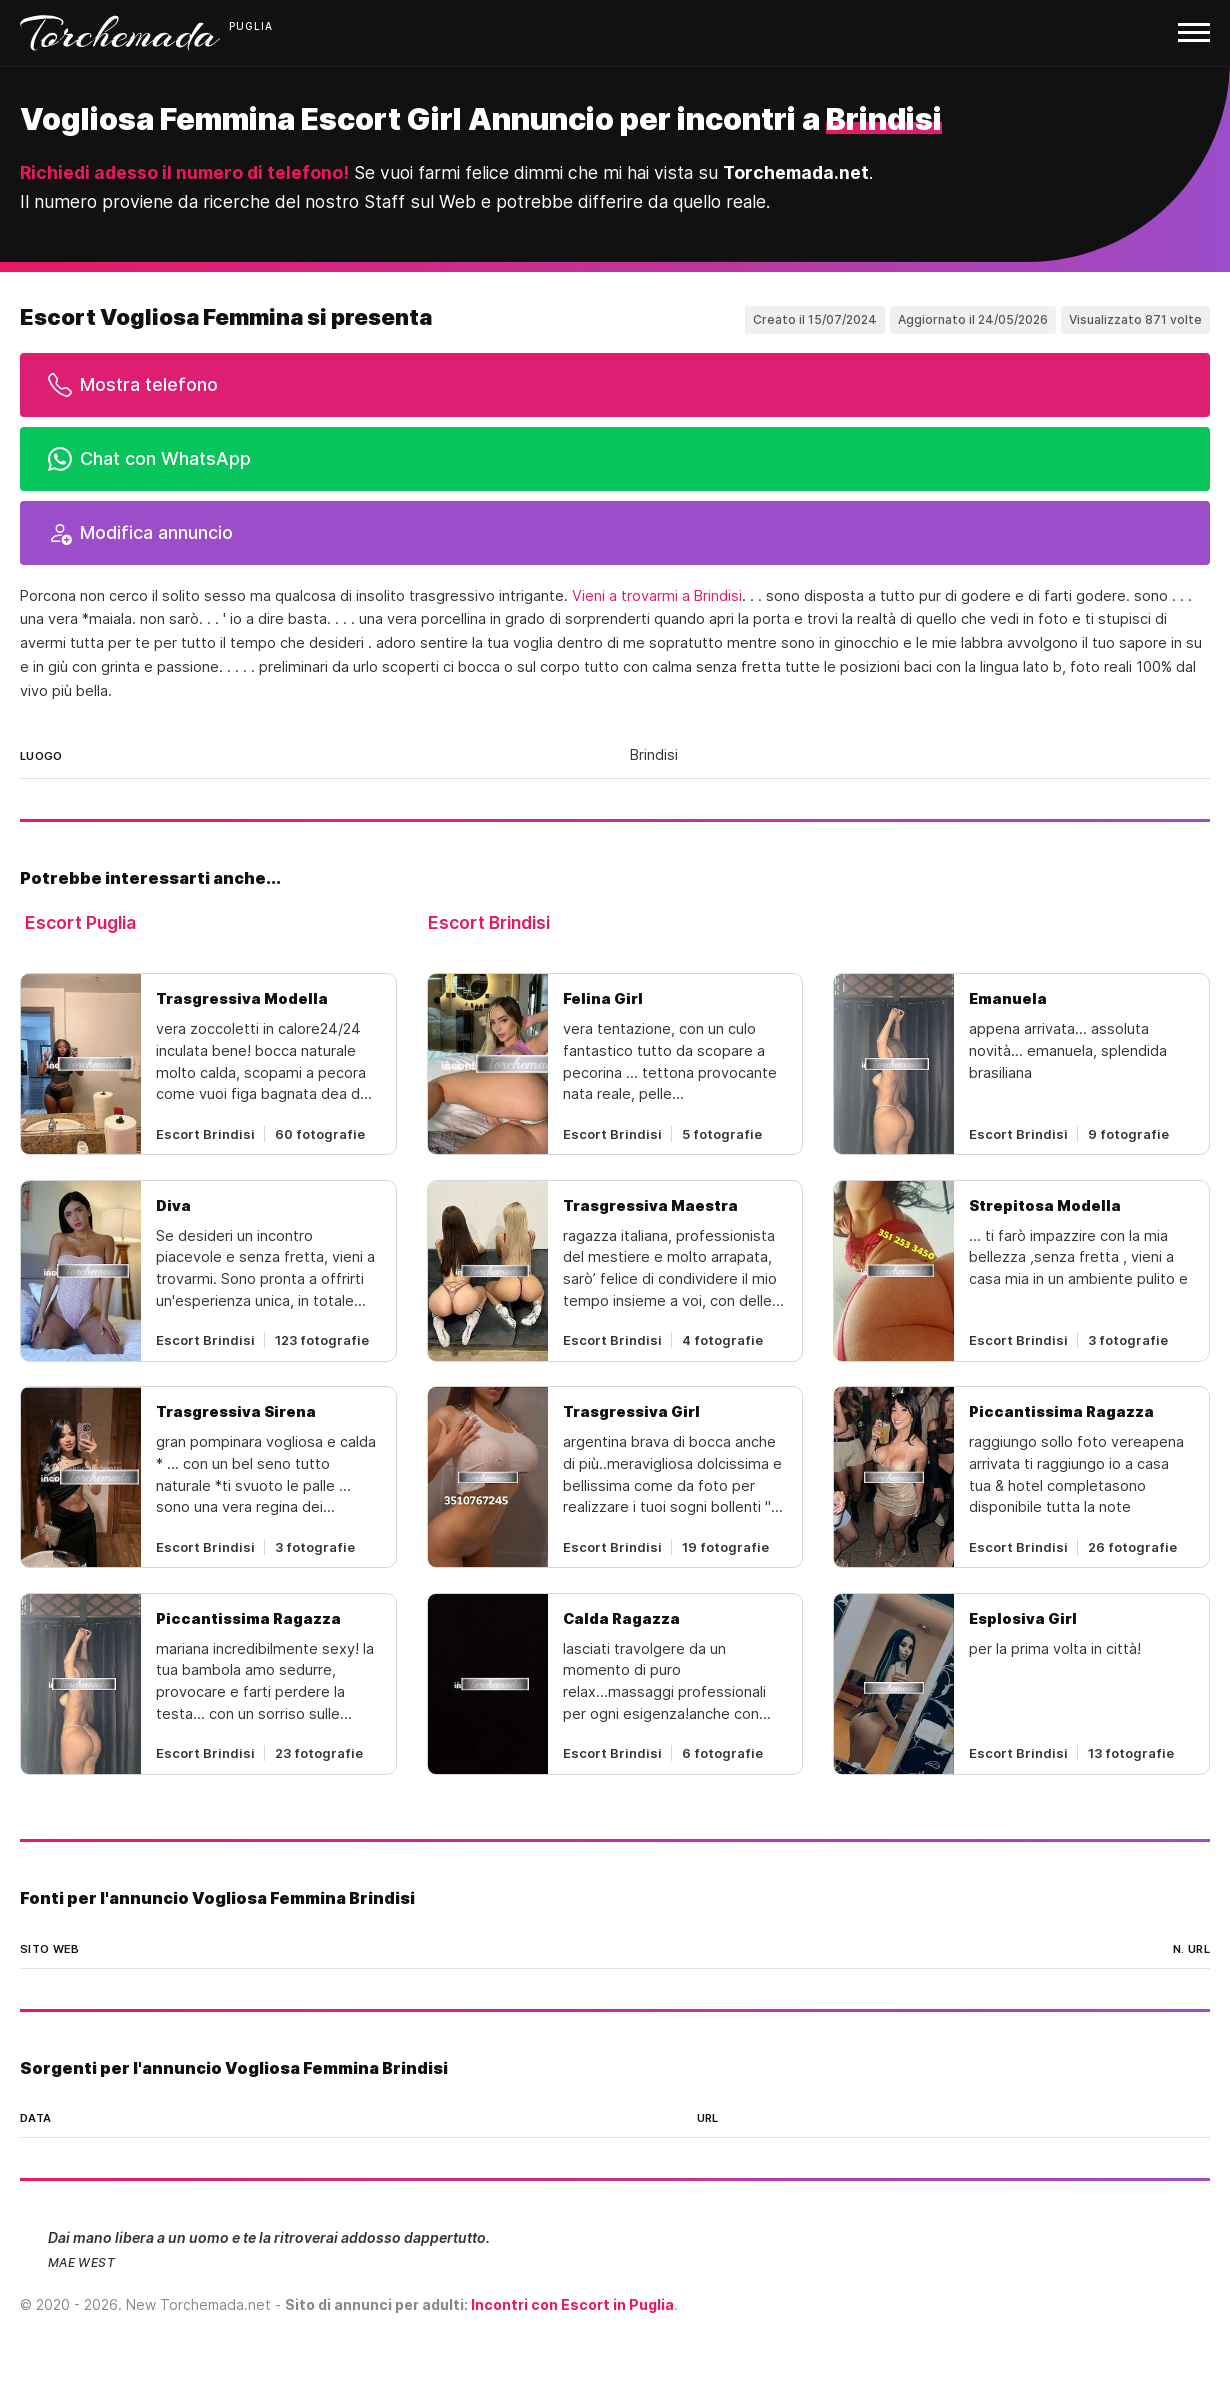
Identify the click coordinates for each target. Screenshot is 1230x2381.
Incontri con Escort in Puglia (572, 2304)
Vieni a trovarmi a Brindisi (657, 596)
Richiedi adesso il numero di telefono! (184, 172)
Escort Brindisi (489, 922)
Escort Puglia (80, 922)
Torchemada (120, 33)
